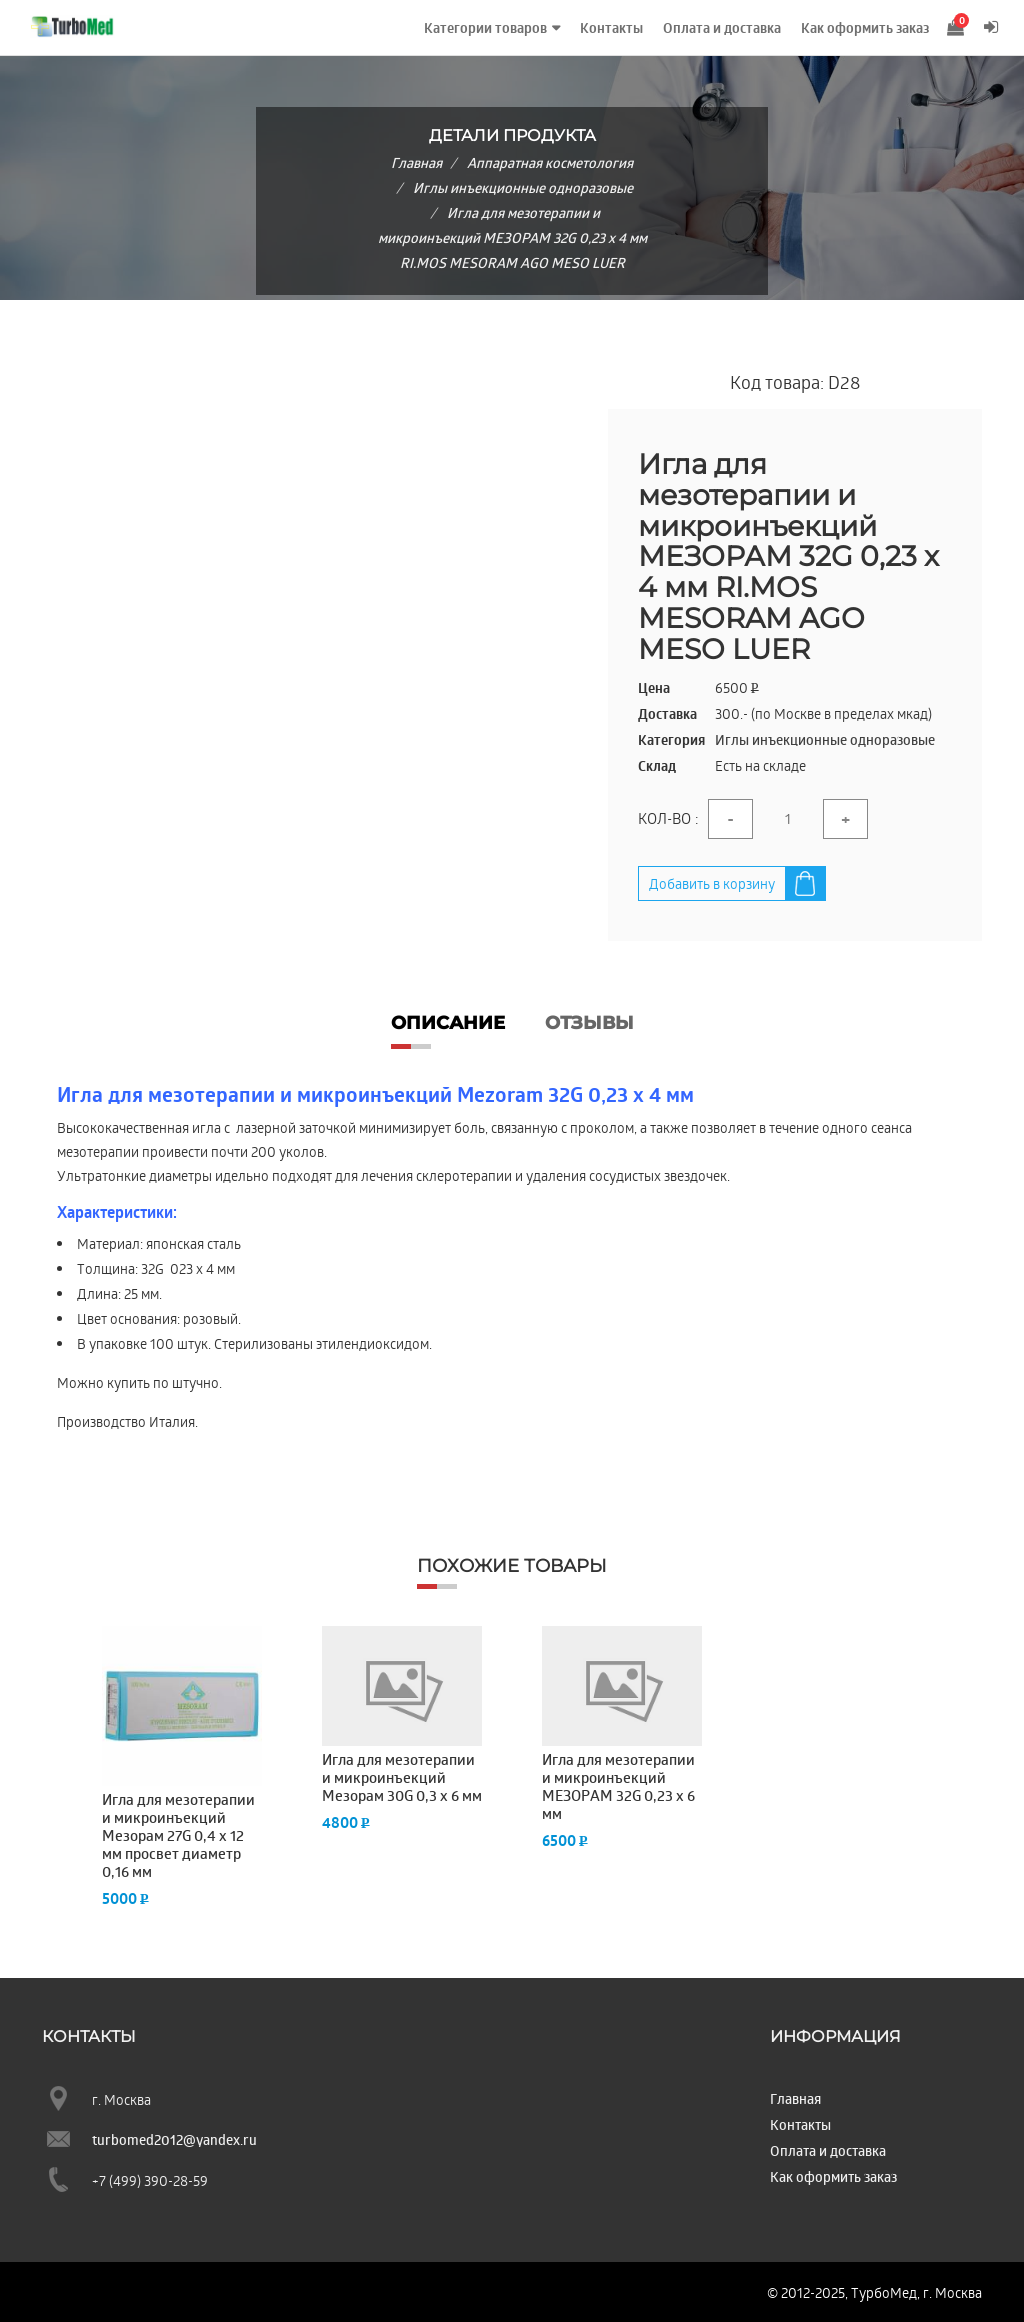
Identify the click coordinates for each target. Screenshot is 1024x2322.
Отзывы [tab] (589, 1023)
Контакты (611, 28)
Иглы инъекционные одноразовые (523, 187)
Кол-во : (668, 818)
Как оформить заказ (865, 28)
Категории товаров (485, 28)
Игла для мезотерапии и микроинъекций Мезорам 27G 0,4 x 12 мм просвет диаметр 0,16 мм (178, 1836)
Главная (416, 162)
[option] (182, 1767)
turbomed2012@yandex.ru (174, 2139)
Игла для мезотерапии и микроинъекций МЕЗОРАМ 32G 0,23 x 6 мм (618, 1787)
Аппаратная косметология (550, 162)
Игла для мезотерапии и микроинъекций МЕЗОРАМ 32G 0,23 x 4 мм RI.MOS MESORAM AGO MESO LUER (512, 237)
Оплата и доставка (722, 28)
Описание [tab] (448, 1023)
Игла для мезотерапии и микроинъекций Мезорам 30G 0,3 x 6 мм (402, 1778)
